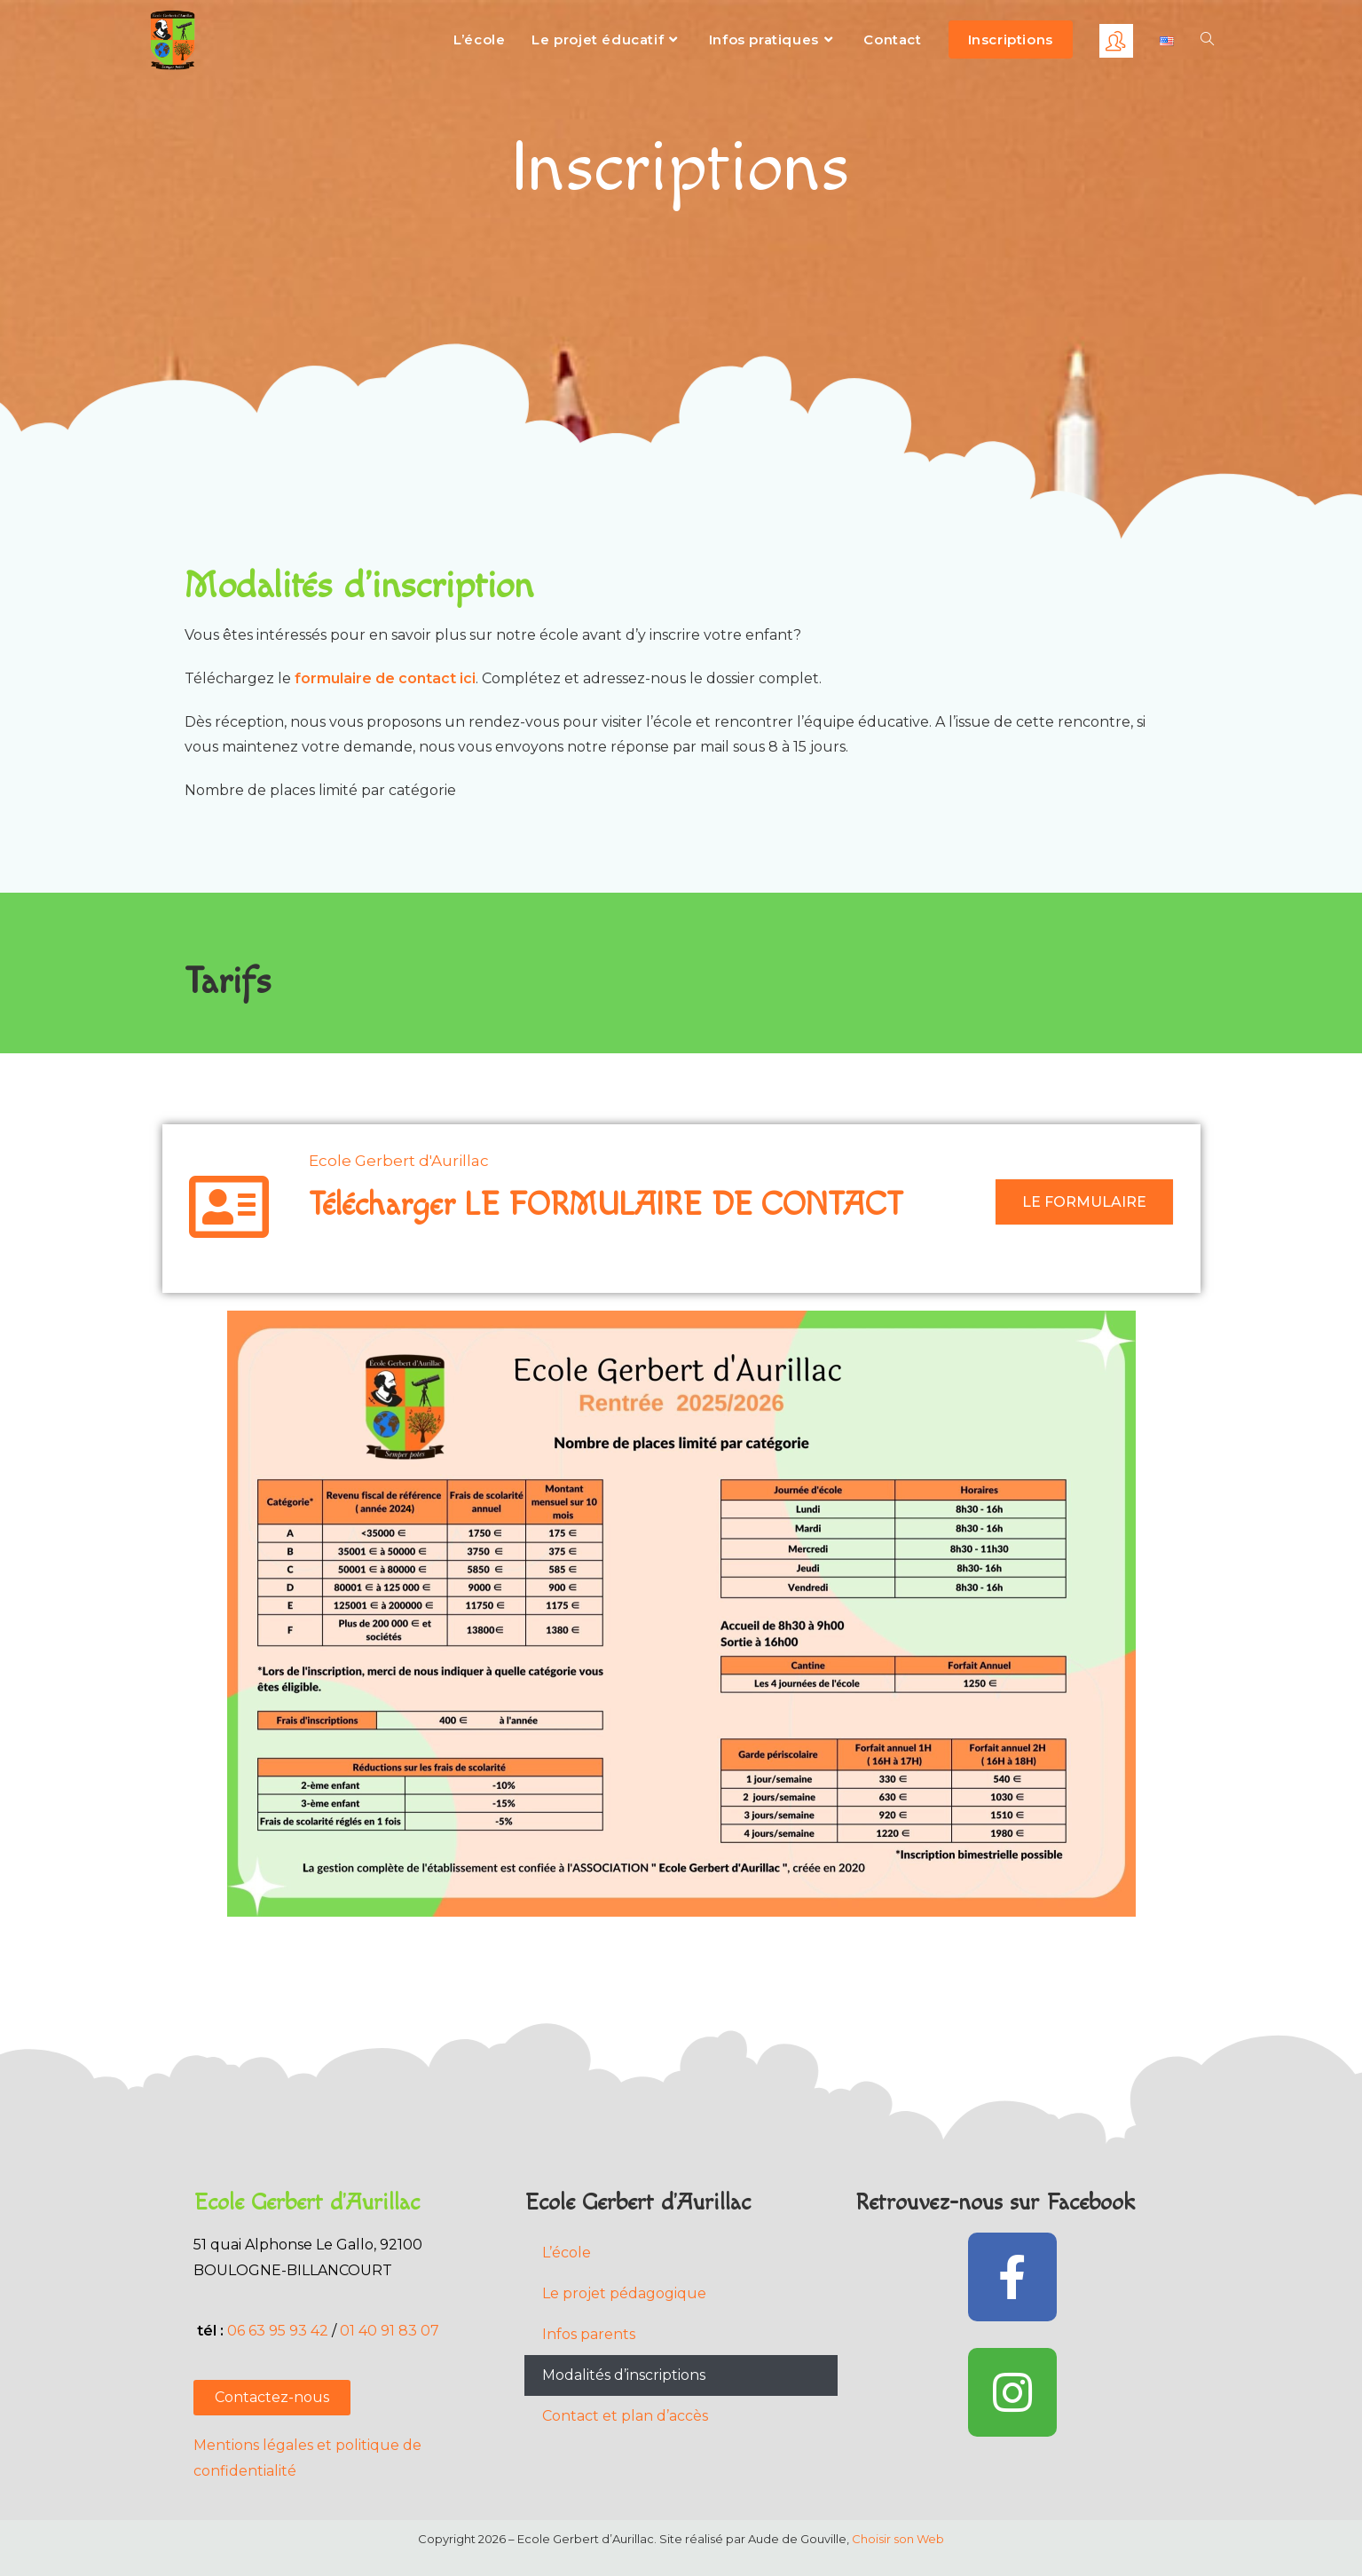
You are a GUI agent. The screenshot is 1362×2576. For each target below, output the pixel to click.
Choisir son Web (898, 2539)
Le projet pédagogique (624, 2293)
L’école (566, 2252)
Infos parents (588, 2334)
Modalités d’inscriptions (623, 2375)
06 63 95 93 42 (277, 2330)
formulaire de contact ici (385, 678)
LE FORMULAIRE (1084, 1201)
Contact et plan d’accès (625, 2415)
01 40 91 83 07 (391, 2330)
